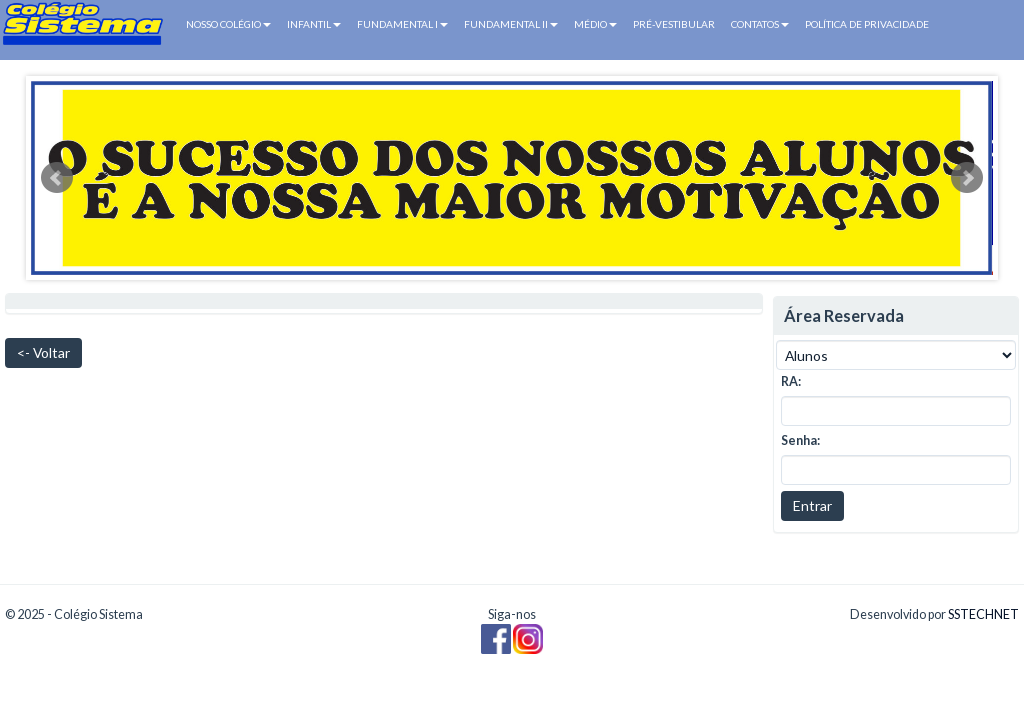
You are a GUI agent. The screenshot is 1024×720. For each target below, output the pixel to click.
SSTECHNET (983, 614)
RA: (791, 381)
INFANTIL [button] (314, 24)
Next (967, 178)
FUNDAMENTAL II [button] (511, 24)
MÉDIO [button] (595, 24)
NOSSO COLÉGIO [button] (228, 24)
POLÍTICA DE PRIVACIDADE (867, 24)
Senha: (800, 440)
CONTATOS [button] (760, 24)
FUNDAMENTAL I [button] (402, 24)
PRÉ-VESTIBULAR (674, 24)
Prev (57, 178)
